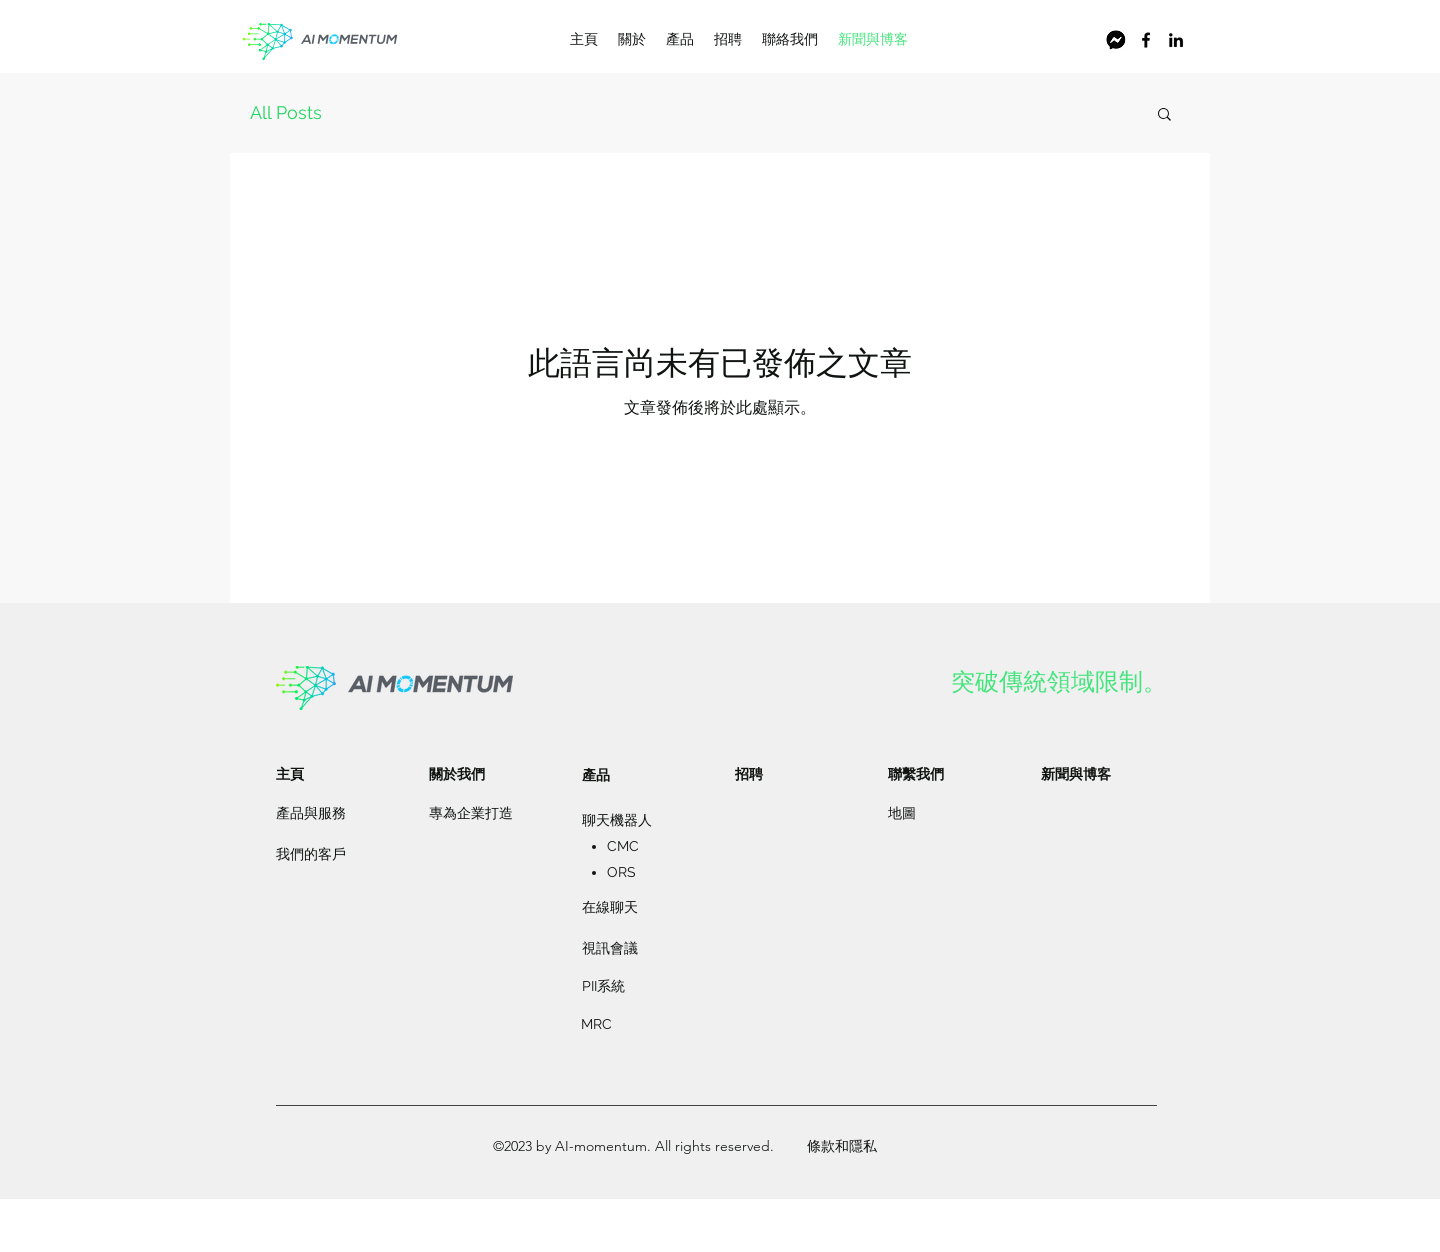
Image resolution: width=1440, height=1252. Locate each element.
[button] (1164, 115)
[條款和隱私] (842, 1146)
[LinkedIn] (1176, 40)
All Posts (286, 112)
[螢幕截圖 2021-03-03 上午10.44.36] (1116, 40)
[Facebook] (1146, 40)
